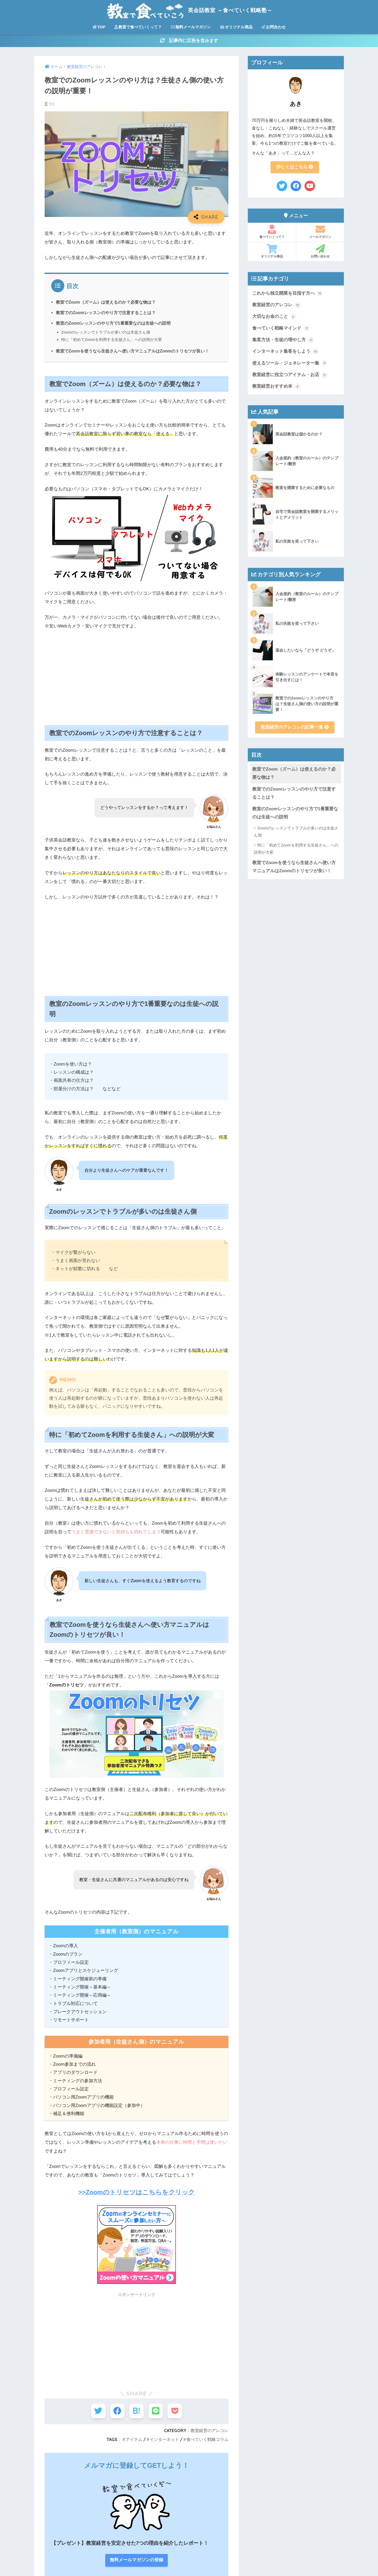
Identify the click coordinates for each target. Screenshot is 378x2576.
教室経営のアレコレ (209, 2431)
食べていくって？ (272, 233)
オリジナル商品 (236, 27)
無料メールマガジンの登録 (136, 2509)
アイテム (133, 2440)
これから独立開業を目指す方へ (287, 294)
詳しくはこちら (294, 167)
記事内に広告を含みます (189, 41)
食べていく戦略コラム (207, 2440)
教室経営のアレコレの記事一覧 (295, 728)
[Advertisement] (136, 674)
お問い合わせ (320, 252)
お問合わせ (273, 27)
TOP (99, 27)
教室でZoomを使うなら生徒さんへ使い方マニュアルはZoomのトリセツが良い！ (132, 351)
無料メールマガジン (191, 27)
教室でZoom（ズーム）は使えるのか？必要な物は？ (106, 302)
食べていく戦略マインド (281, 329)
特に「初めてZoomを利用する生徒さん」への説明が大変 (111, 340)
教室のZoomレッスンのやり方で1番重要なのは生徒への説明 (113, 323)
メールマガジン (320, 233)
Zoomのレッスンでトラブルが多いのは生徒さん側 (105, 332)
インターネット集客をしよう (285, 353)
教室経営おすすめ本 (276, 388)
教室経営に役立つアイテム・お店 (290, 376)
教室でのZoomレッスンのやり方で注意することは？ (106, 313)
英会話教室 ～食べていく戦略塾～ (189, 10)
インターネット (164, 2440)
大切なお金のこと (274, 318)
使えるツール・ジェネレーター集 (290, 365)
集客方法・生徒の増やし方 (283, 341)
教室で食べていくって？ (138, 27)
